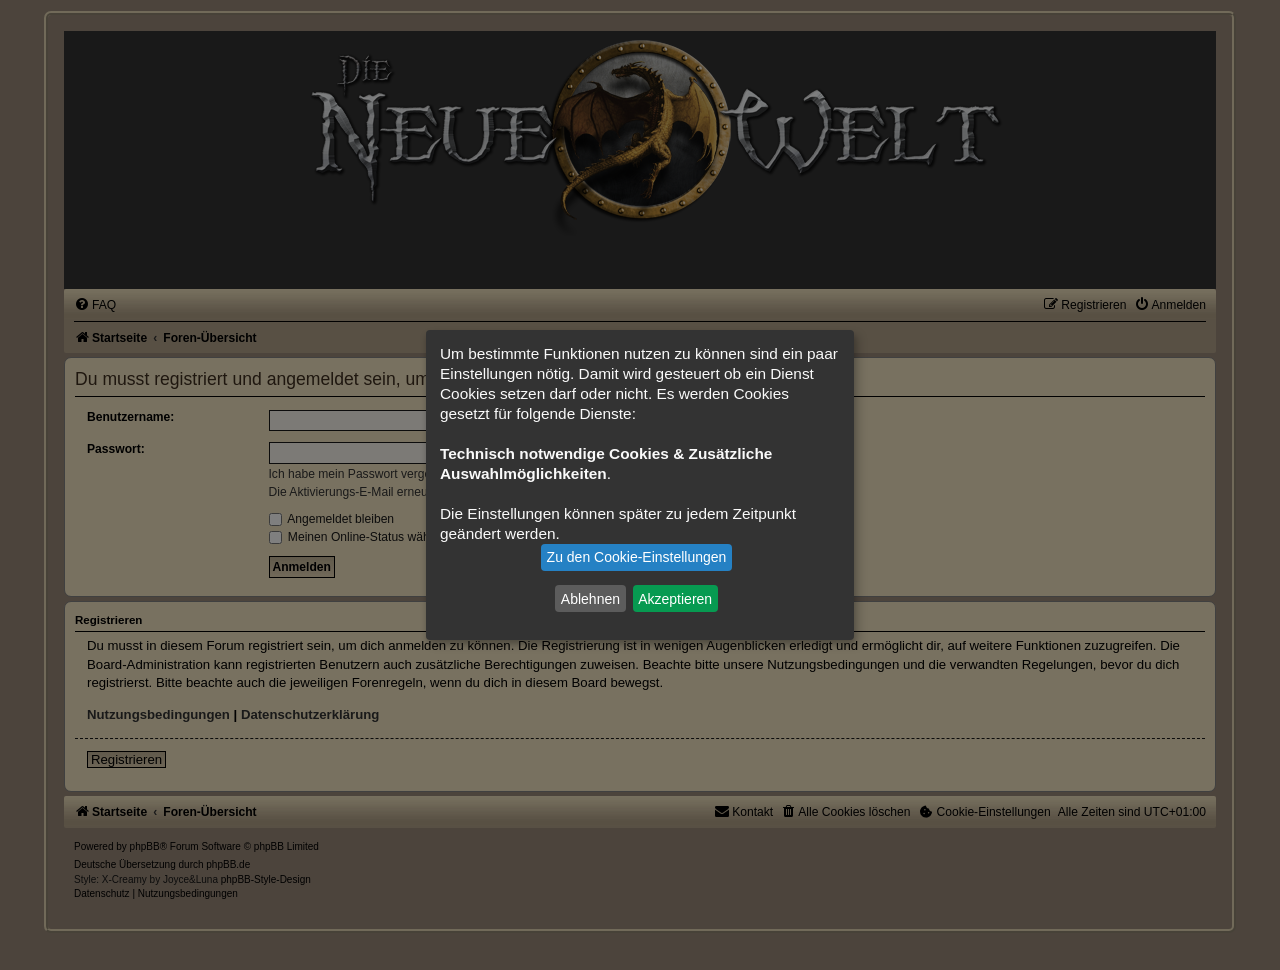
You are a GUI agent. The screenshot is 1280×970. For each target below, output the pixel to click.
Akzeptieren (675, 598)
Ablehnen (590, 598)
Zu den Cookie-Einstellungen (637, 557)
